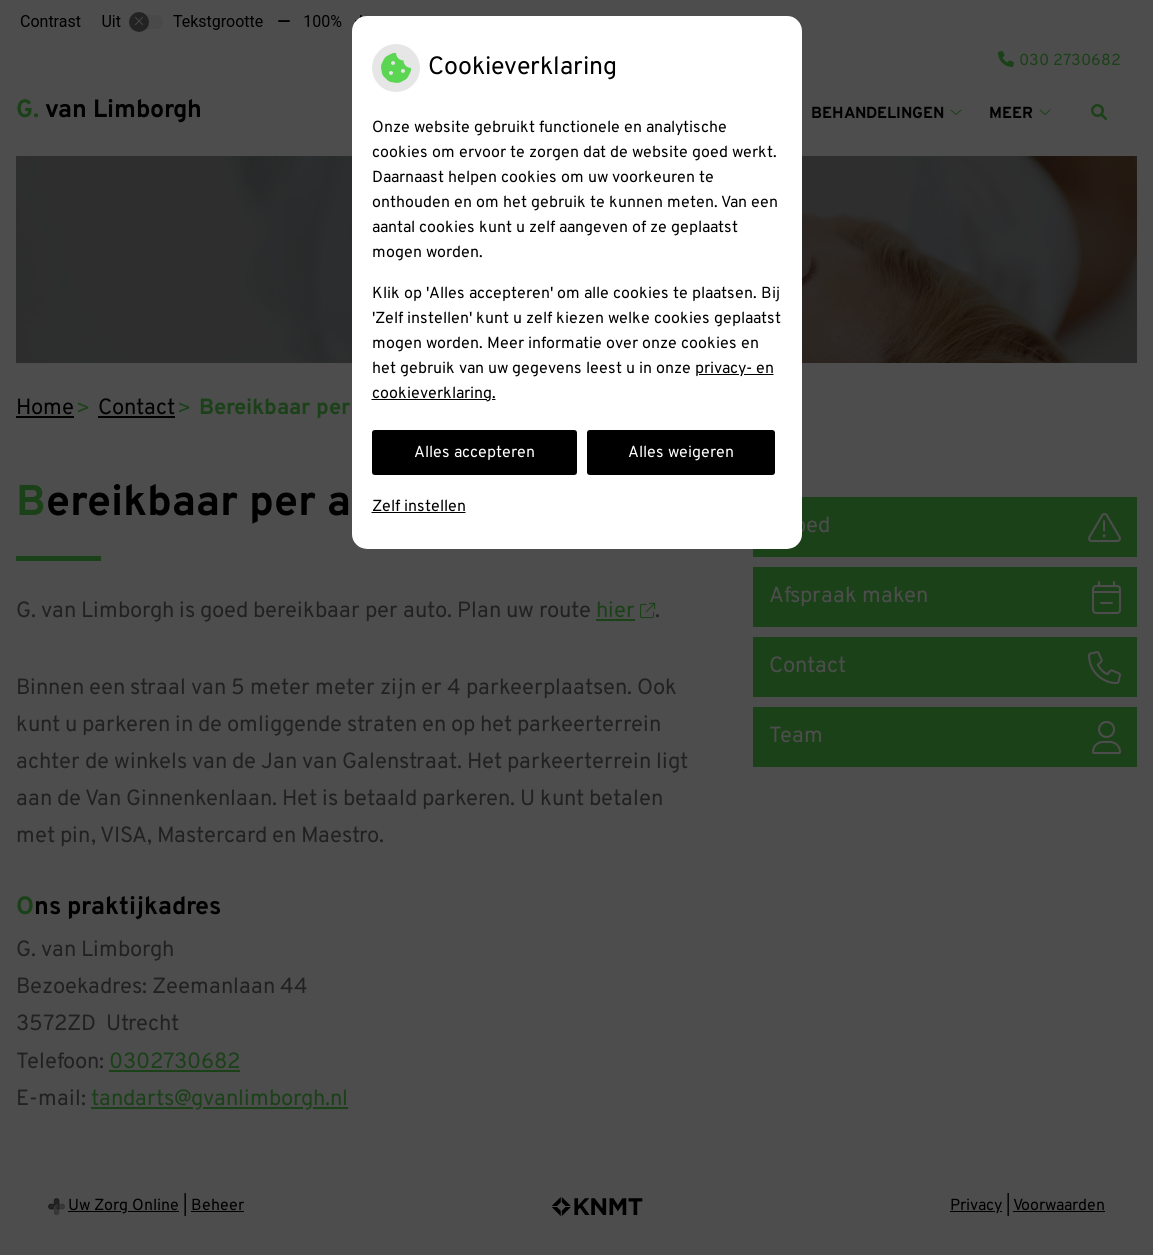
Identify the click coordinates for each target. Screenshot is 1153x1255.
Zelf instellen (419, 507)
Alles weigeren (681, 453)
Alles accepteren (474, 453)
